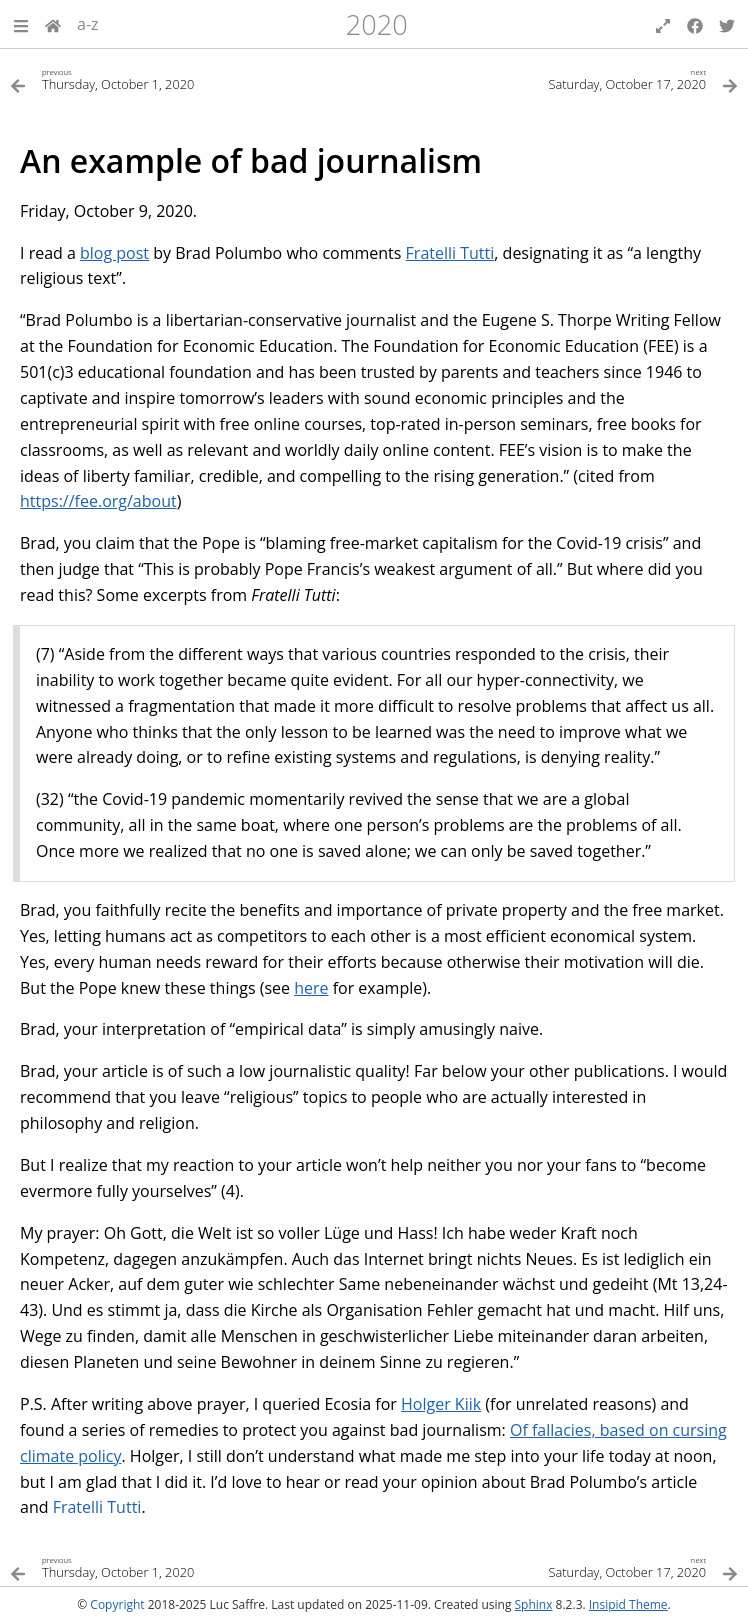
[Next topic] (556, 78)
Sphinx (534, 1604)
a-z (88, 24)
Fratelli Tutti (450, 253)
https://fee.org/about (98, 501)
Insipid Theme (628, 1604)
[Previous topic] (192, 78)
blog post (114, 253)
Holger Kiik (441, 1404)
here (311, 988)
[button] (21, 24)
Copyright (117, 1604)
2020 (377, 24)
